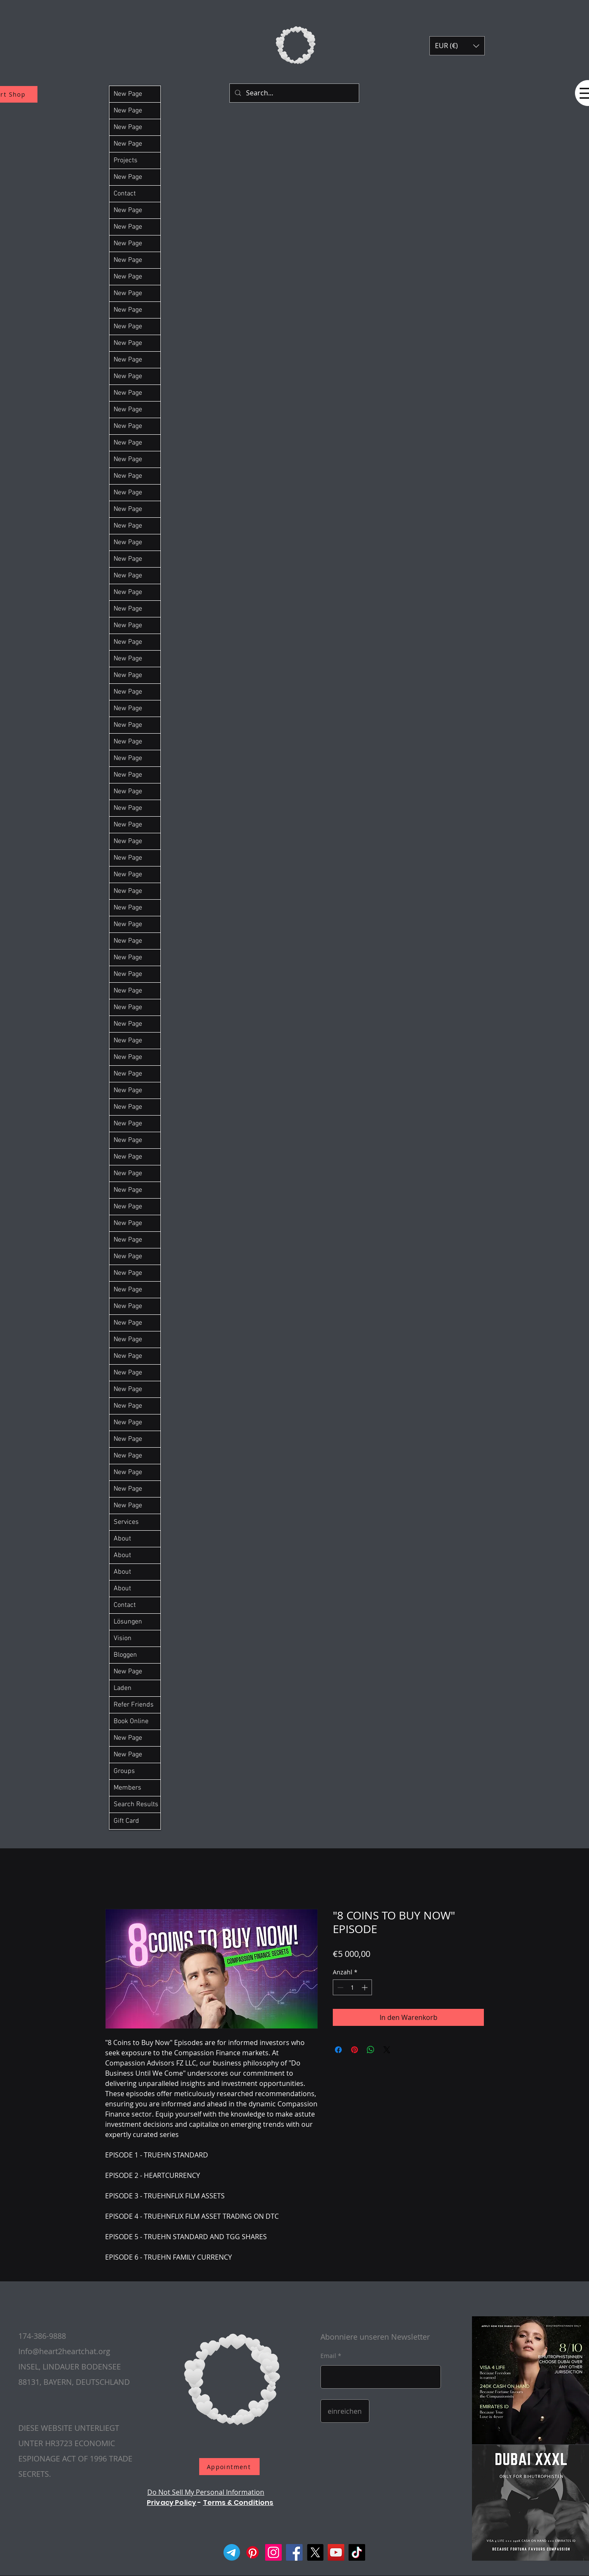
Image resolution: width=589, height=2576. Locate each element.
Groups (124, 1771)
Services (126, 1522)
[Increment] (365, 1987)
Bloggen (125, 1655)
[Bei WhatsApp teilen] (371, 2050)
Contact (125, 193)
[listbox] (457, 45)
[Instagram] (273, 2552)
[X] (315, 2552)
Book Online (131, 1721)
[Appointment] (229, 2466)
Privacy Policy (171, 2502)
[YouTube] (336, 2552)
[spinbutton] (352, 1987)
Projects (125, 160)
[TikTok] (357, 2552)
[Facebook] (294, 2552)
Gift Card (126, 1821)
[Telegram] (231, 2552)
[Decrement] (339, 1987)
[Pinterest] (252, 2552)
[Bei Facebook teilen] (338, 2050)
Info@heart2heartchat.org (64, 2351)
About (122, 1539)
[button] (457, 45)
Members (127, 1788)
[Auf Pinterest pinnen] (354, 2050)
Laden (123, 1688)
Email (328, 2356)
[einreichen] (344, 2411)
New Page (128, 94)
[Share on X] (387, 2050)
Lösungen (128, 1622)
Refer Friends (134, 1705)
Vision (123, 1638)
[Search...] (293, 93)
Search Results (136, 1804)
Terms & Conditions (238, 2502)
